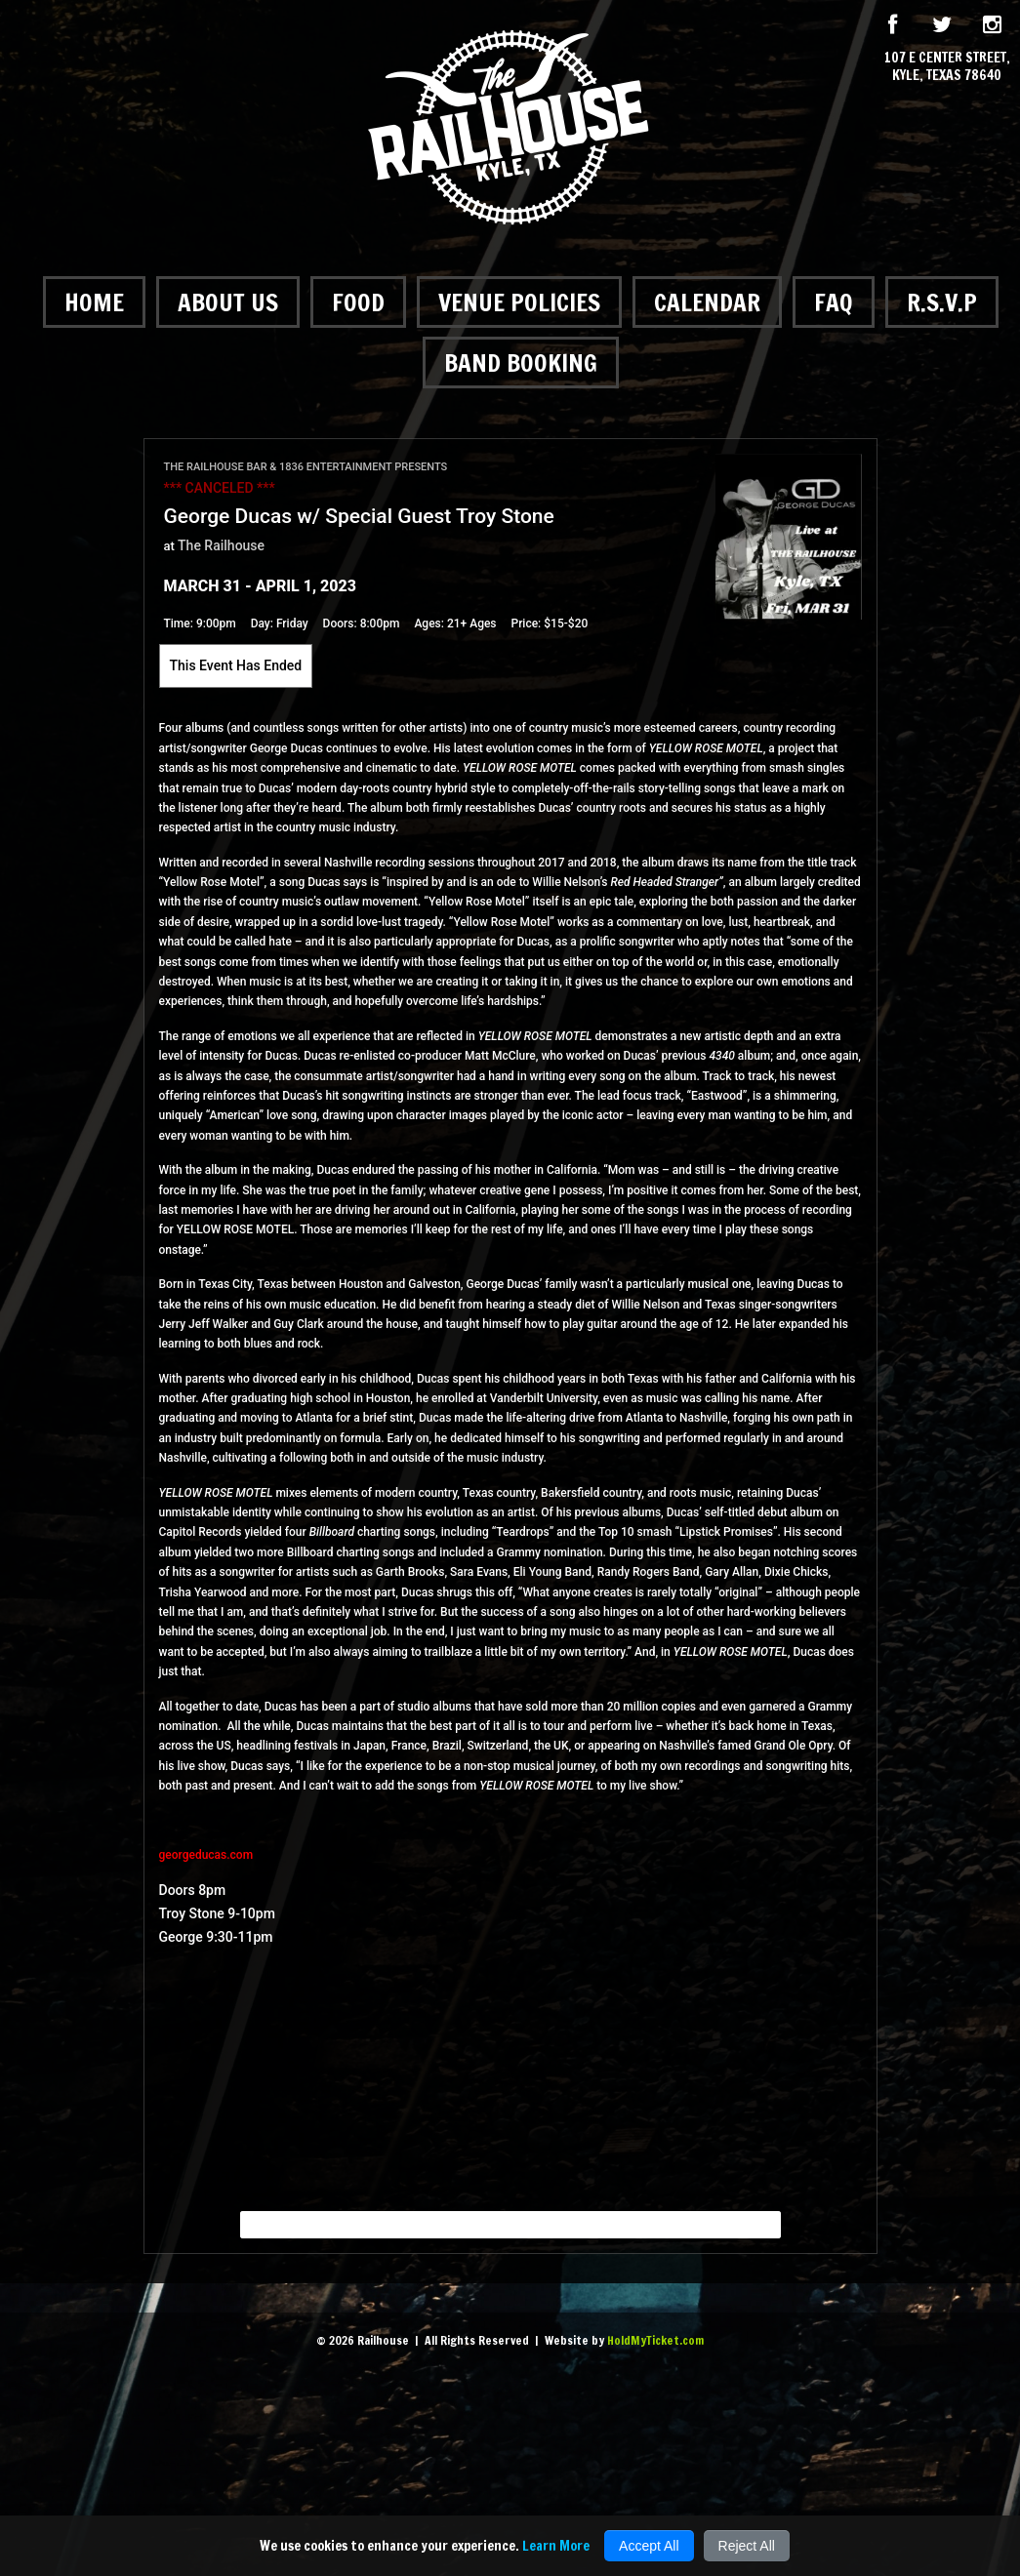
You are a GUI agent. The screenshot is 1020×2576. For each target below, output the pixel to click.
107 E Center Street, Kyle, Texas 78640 (947, 66)
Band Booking (520, 362)
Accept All (648, 2546)
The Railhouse (221, 545)
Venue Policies (519, 302)
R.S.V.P (942, 302)
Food (358, 302)
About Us (228, 302)
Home (94, 302)
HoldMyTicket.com (655, 2340)
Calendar (707, 302)
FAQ (833, 302)
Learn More (556, 2546)
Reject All (746, 2546)
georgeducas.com (206, 1855)
